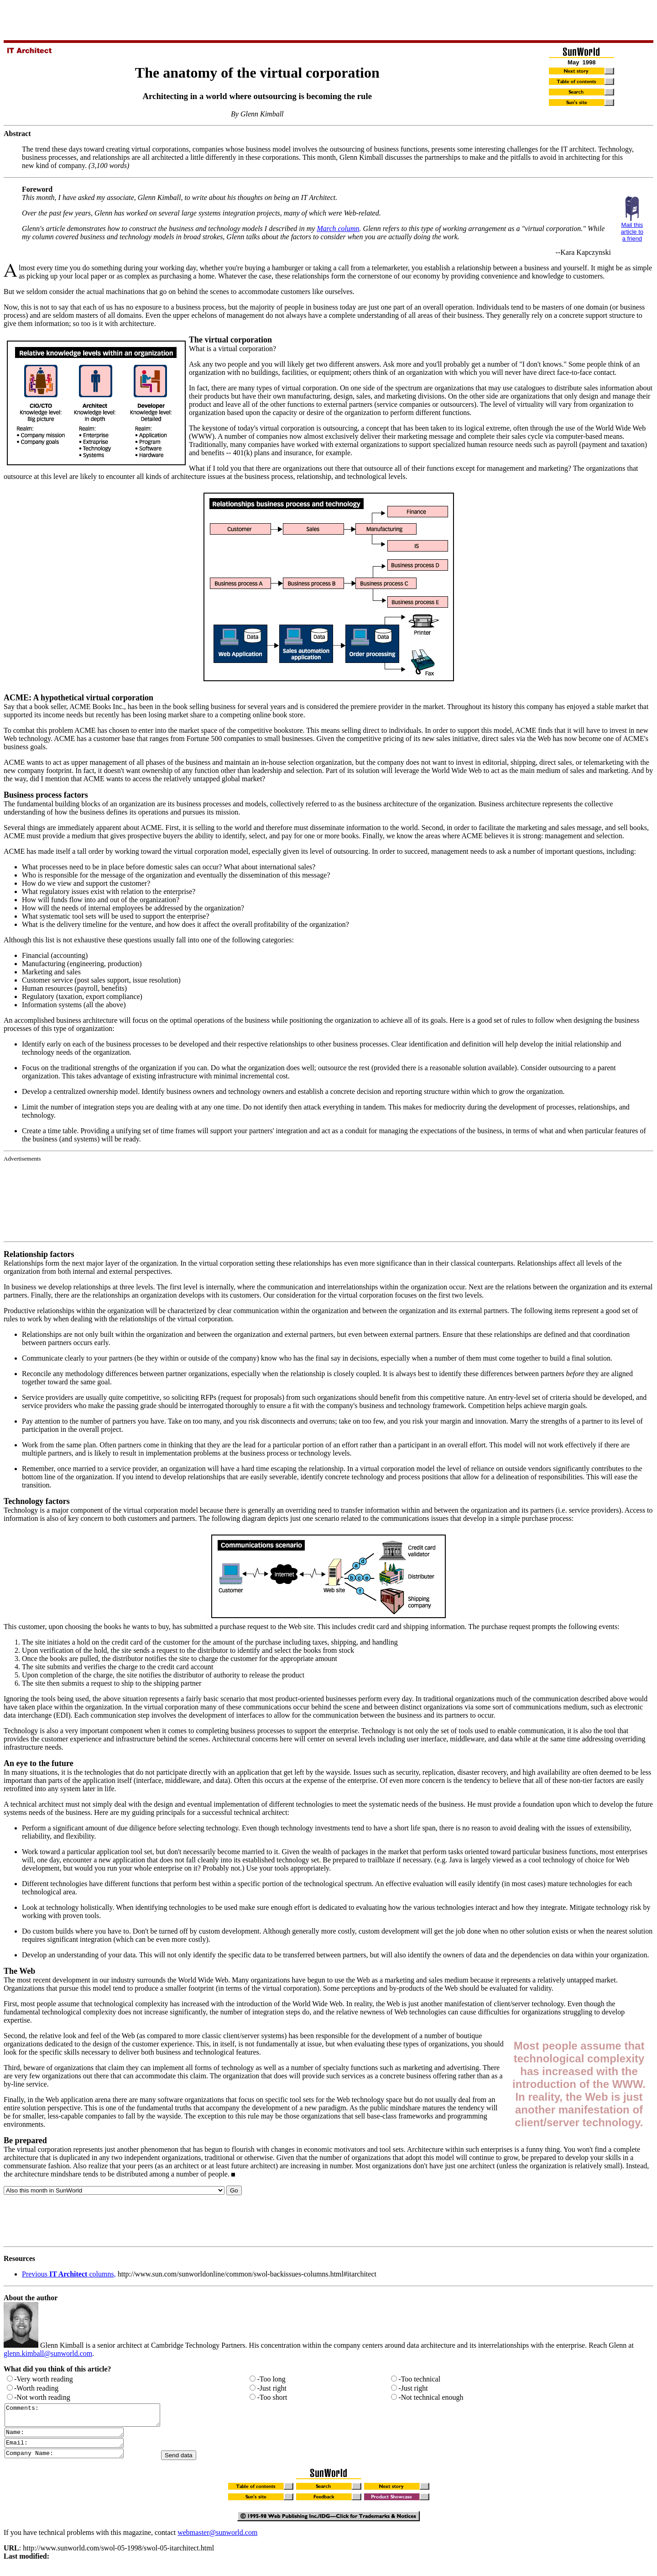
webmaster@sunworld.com (217, 2540)
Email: (71, 2449)
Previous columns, (69, 2274)
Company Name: (71, 2460)
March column (338, 228)
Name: (71, 2437)
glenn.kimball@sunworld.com (48, 2353)
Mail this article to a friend (632, 231)
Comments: (91, 2417)
